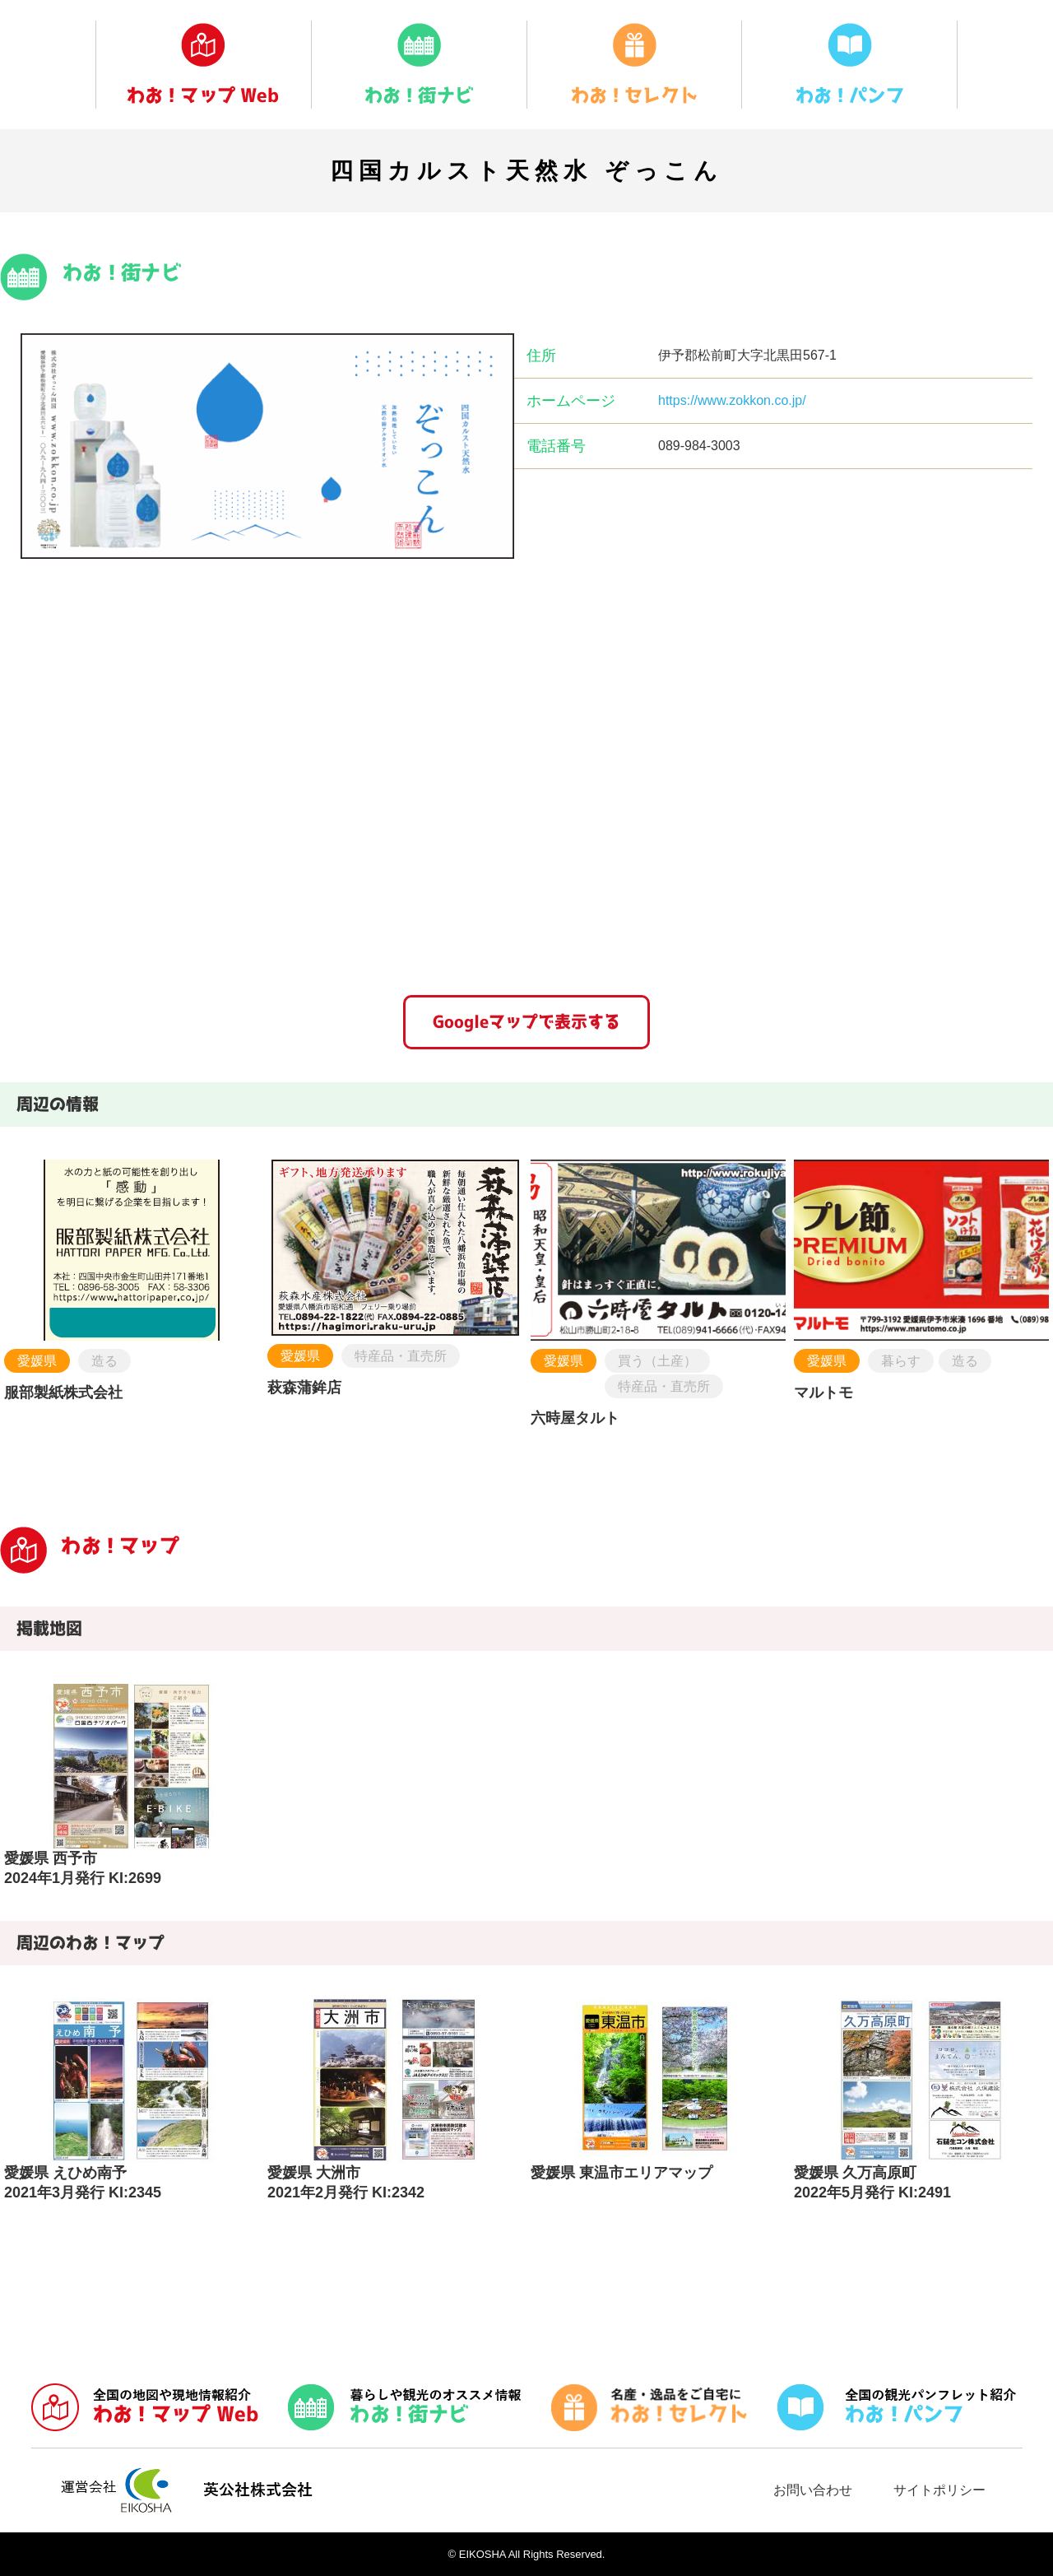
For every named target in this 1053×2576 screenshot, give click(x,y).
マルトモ (823, 1392)
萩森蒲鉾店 (304, 1387)
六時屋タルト (575, 1418)
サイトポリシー (939, 2490)
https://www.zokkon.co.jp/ (732, 400)
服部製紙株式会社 (63, 1392)
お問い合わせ (812, 2490)
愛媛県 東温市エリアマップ (621, 2172)
